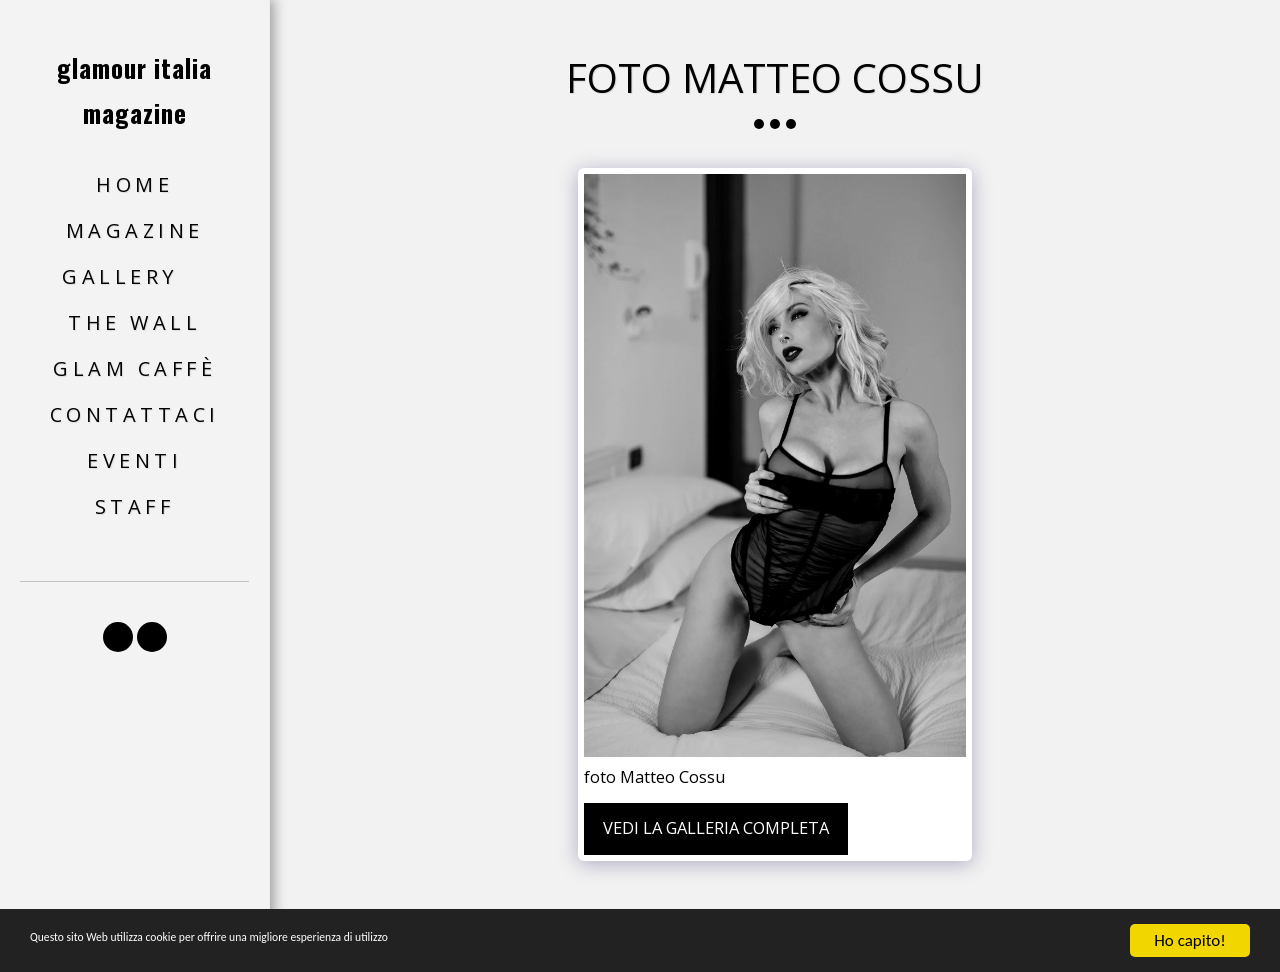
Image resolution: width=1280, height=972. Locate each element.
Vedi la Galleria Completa (716, 827)
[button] (134, 277)
